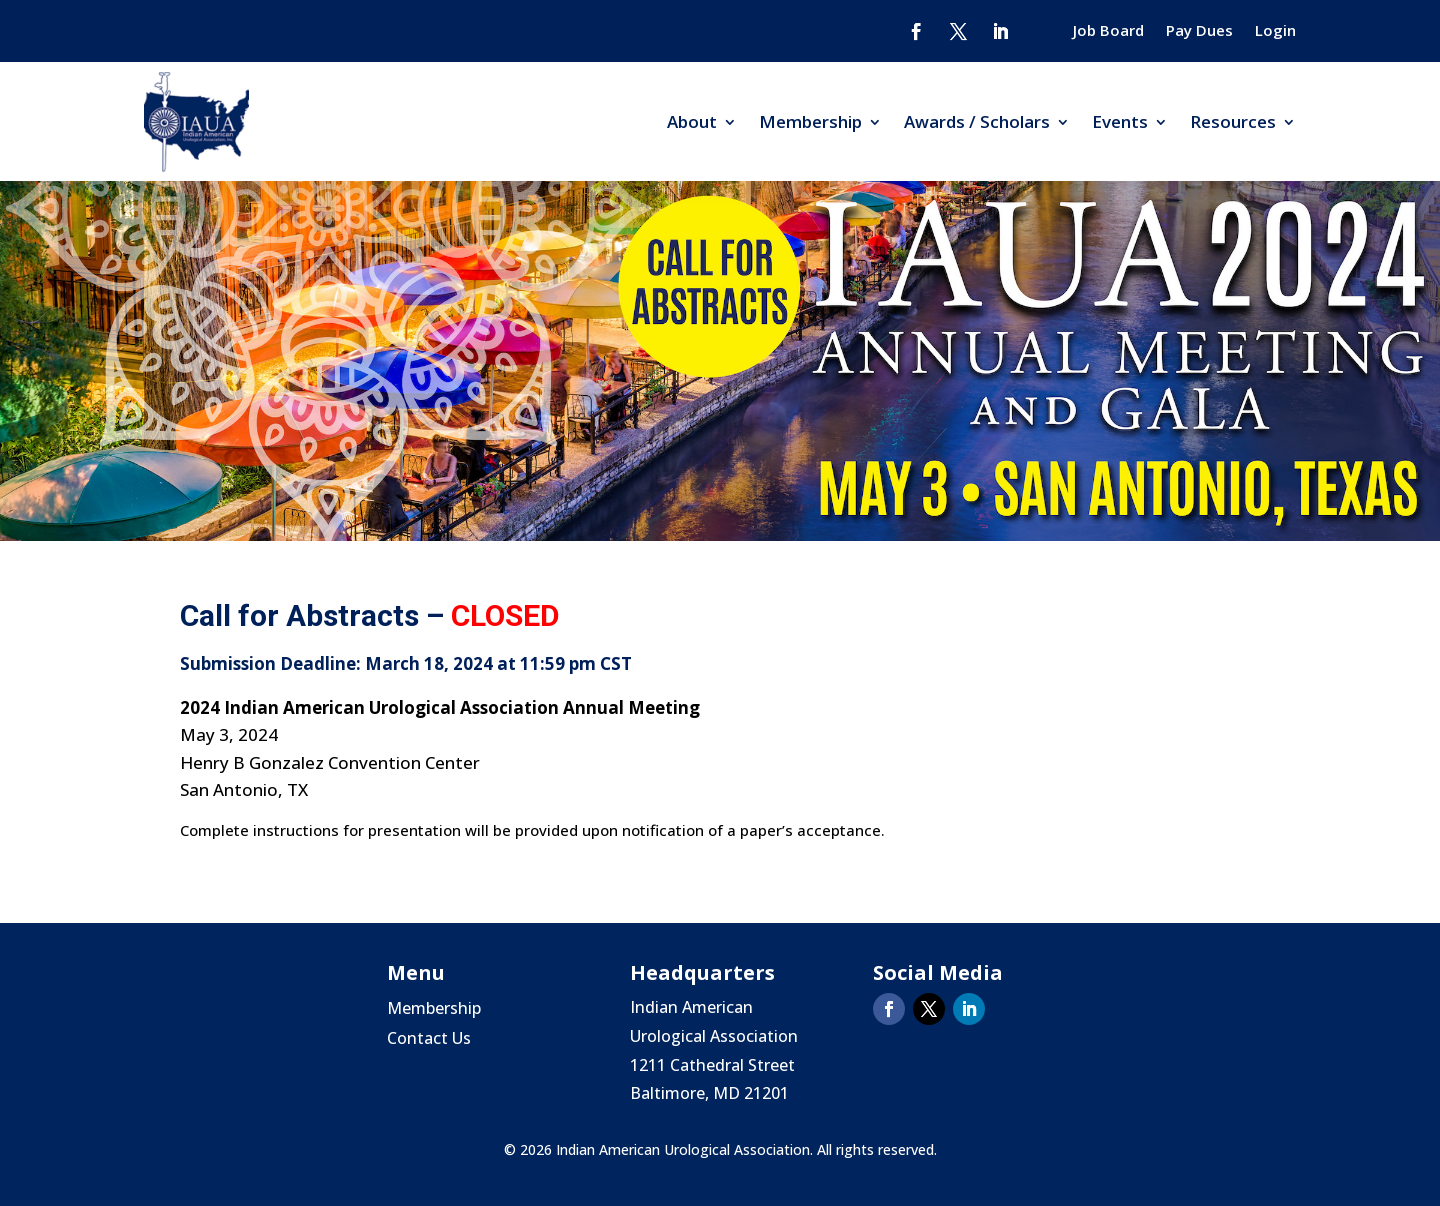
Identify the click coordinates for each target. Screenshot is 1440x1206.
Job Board (1108, 31)
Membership (810, 121)
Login (1275, 31)
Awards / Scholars (977, 121)
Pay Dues (1199, 31)
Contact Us (429, 1040)
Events (1120, 121)
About (692, 121)
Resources (1233, 121)
